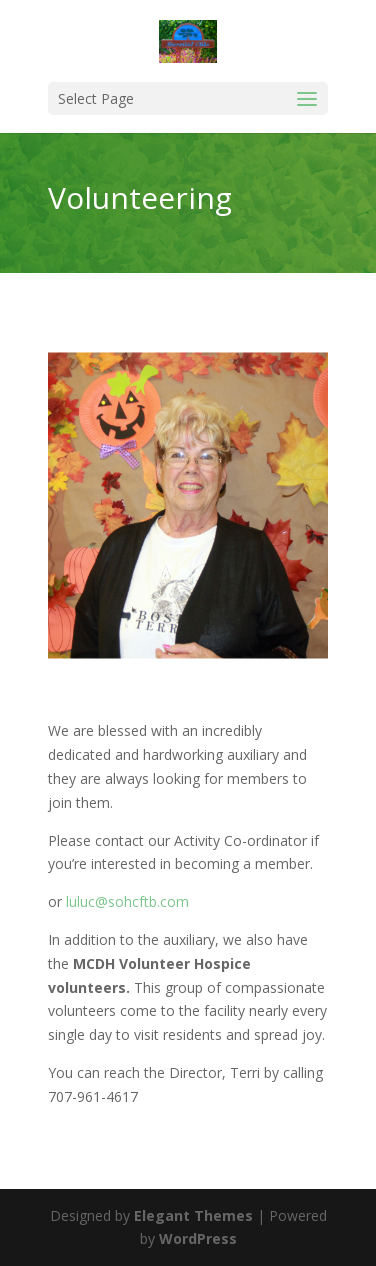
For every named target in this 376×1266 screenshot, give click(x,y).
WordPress (198, 1238)
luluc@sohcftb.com (127, 901)
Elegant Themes (193, 1215)
